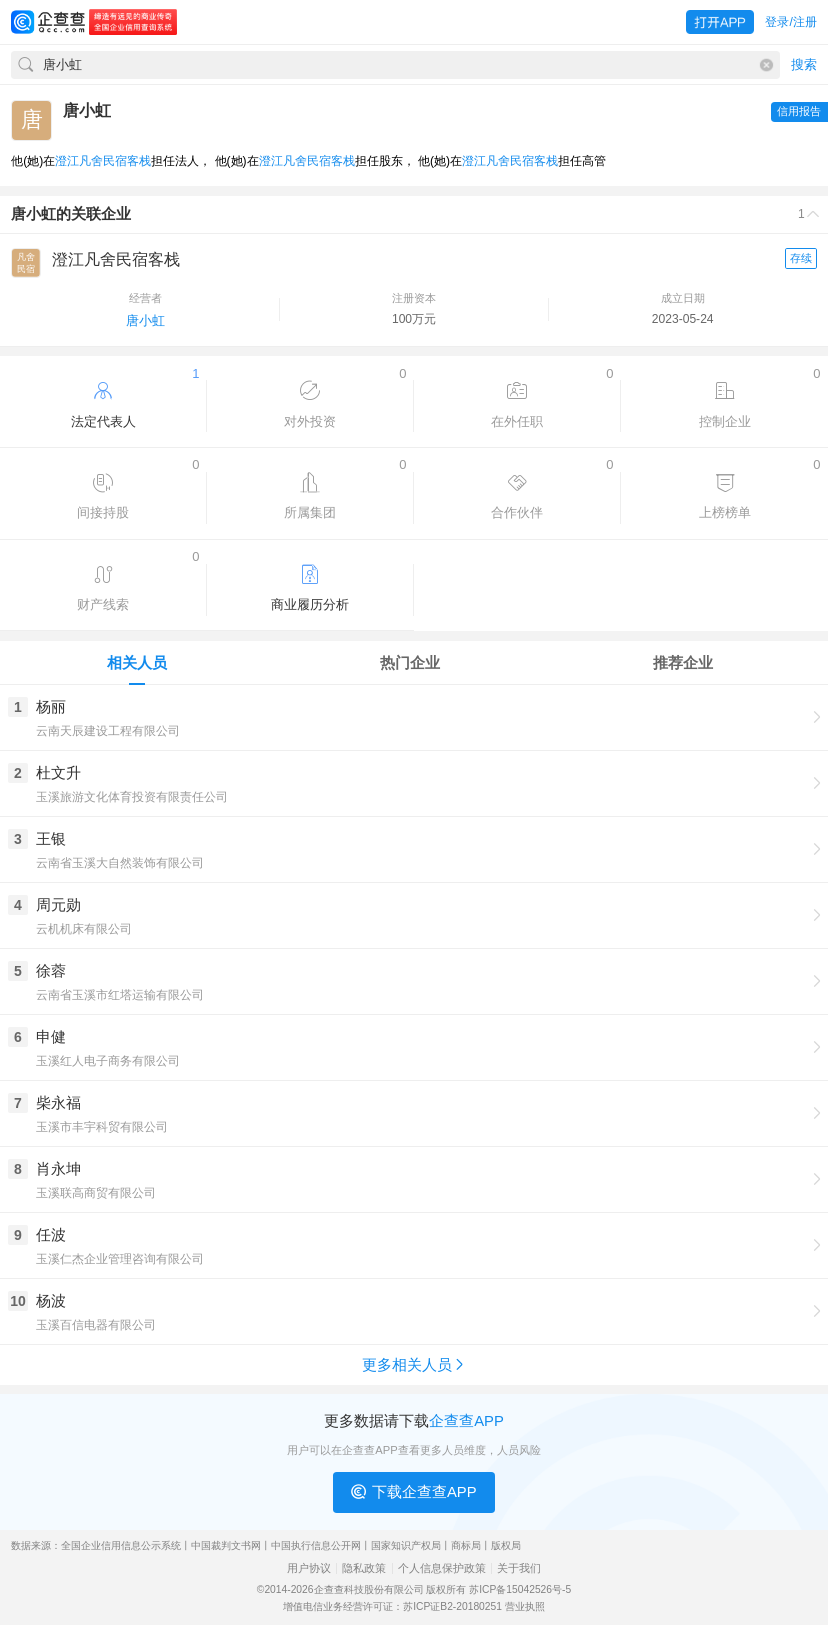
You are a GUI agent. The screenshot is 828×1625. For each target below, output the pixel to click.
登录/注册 (790, 22)
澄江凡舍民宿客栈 (103, 161)
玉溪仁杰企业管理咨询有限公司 (120, 1259)
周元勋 (58, 904)
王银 (51, 838)
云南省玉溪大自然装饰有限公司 (120, 863)
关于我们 (519, 1568)
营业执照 (525, 1606)
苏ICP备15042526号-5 (520, 1589)
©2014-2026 (285, 1589)
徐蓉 (51, 970)
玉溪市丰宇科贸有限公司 (102, 1127)
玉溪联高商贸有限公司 (96, 1193)
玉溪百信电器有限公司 (96, 1325)
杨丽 (51, 706)
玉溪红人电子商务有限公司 (108, 1061)
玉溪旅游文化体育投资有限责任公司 (132, 797)
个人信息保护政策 (442, 1568)
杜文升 (58, 772)
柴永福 (58, 1102)
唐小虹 (145, 320)
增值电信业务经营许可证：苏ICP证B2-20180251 (392, 1606)
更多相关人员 (414, 1364)
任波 (51, 1234)
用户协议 (309, 1568)
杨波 (51, 1300)
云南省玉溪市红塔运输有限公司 (120, 995)
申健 (51, 1036)
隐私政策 (364, 1568)
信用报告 (799, 111)
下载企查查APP (413, 1492)
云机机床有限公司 (84, 929)
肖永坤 (58, 1168)
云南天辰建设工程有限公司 (108, 731)
